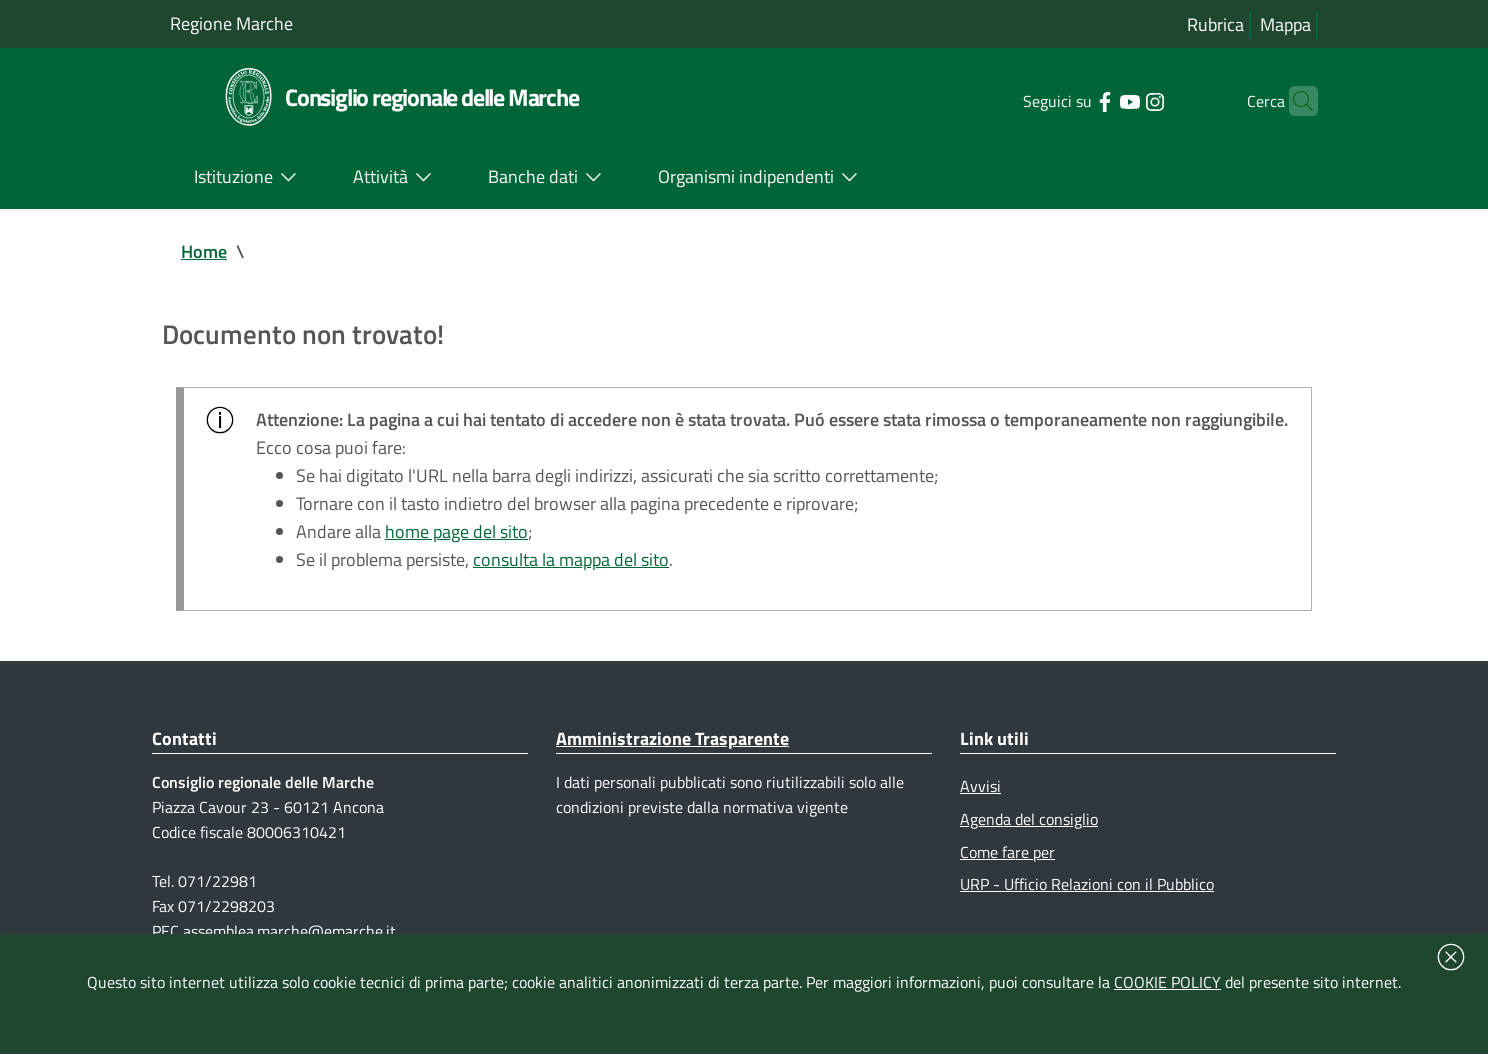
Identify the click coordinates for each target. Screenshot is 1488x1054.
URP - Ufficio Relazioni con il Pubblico (1087, 884)
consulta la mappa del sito (571, 559)
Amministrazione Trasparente (672, 738)
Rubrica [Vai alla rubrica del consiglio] (1215, 24)
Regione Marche (231, 23)
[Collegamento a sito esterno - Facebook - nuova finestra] (1073, 100)
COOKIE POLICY (1167, 982)
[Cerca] (1294, 101)
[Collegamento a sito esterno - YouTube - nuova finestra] (1098, 100)
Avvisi (980, 786)
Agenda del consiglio (1029, 819)
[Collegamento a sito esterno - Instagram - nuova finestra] (1123, 100)
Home (204, 251)
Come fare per (1007, 852)
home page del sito (456, 531)
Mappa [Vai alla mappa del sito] (1285, 24)
